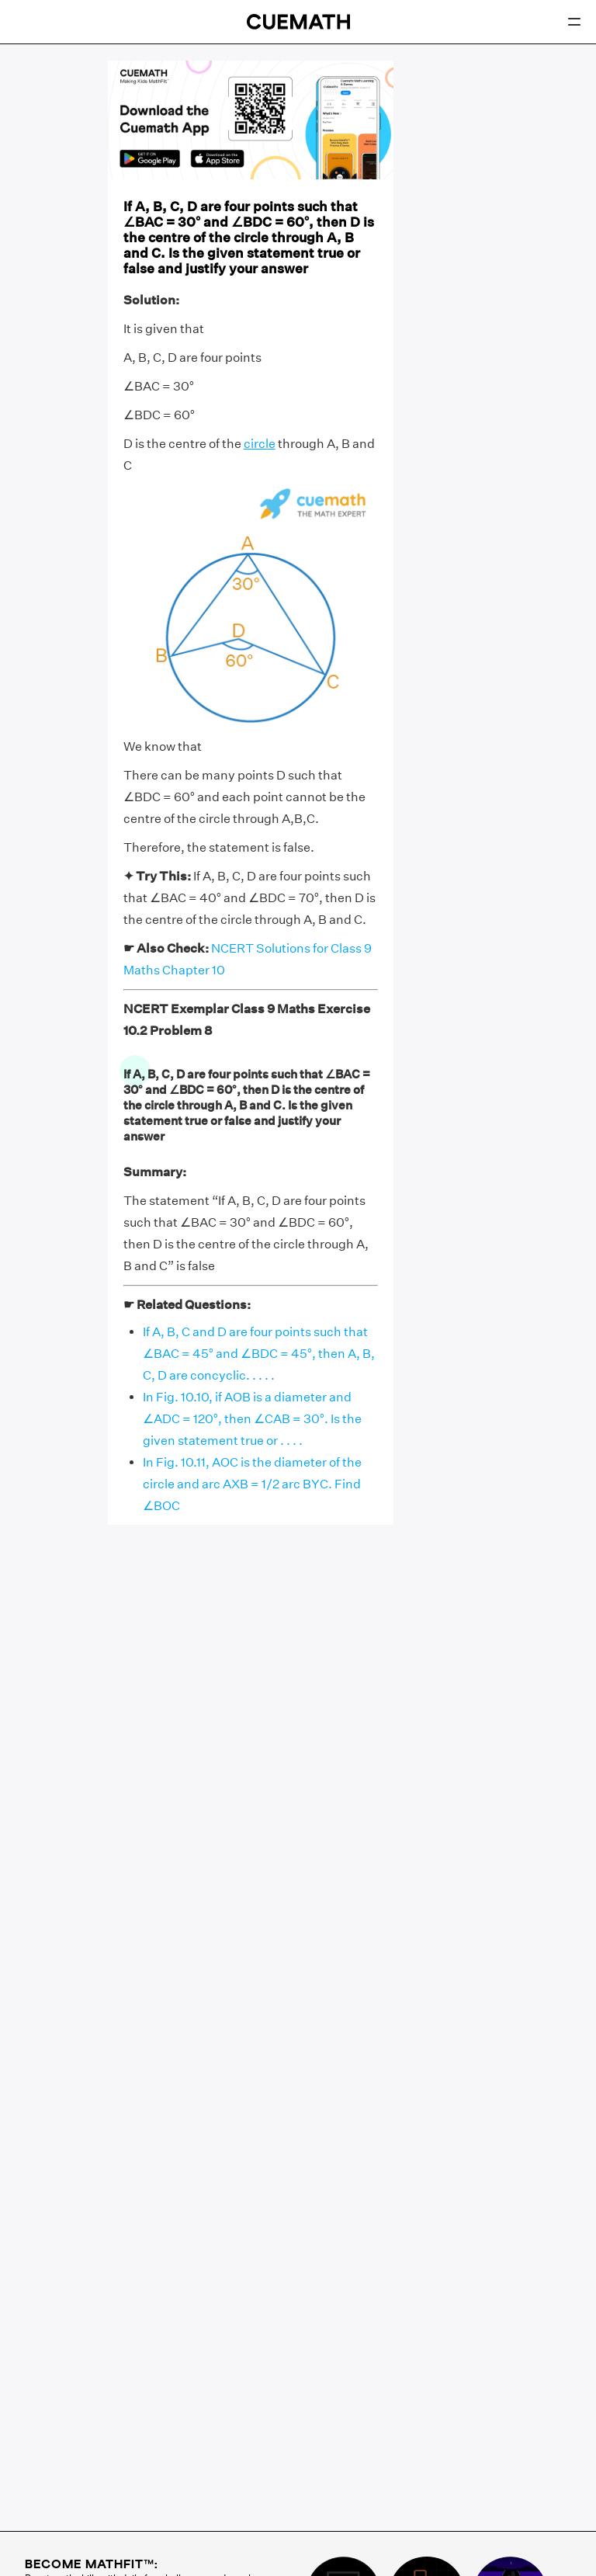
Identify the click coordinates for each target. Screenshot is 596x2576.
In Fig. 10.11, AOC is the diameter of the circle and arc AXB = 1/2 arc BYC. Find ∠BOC (252, 1484)
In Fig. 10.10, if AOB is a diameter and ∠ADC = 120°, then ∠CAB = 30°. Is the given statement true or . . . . (252, 1419)
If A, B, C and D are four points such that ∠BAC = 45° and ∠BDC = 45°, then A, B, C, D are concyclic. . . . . (259, 1353)
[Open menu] (574, 21)
